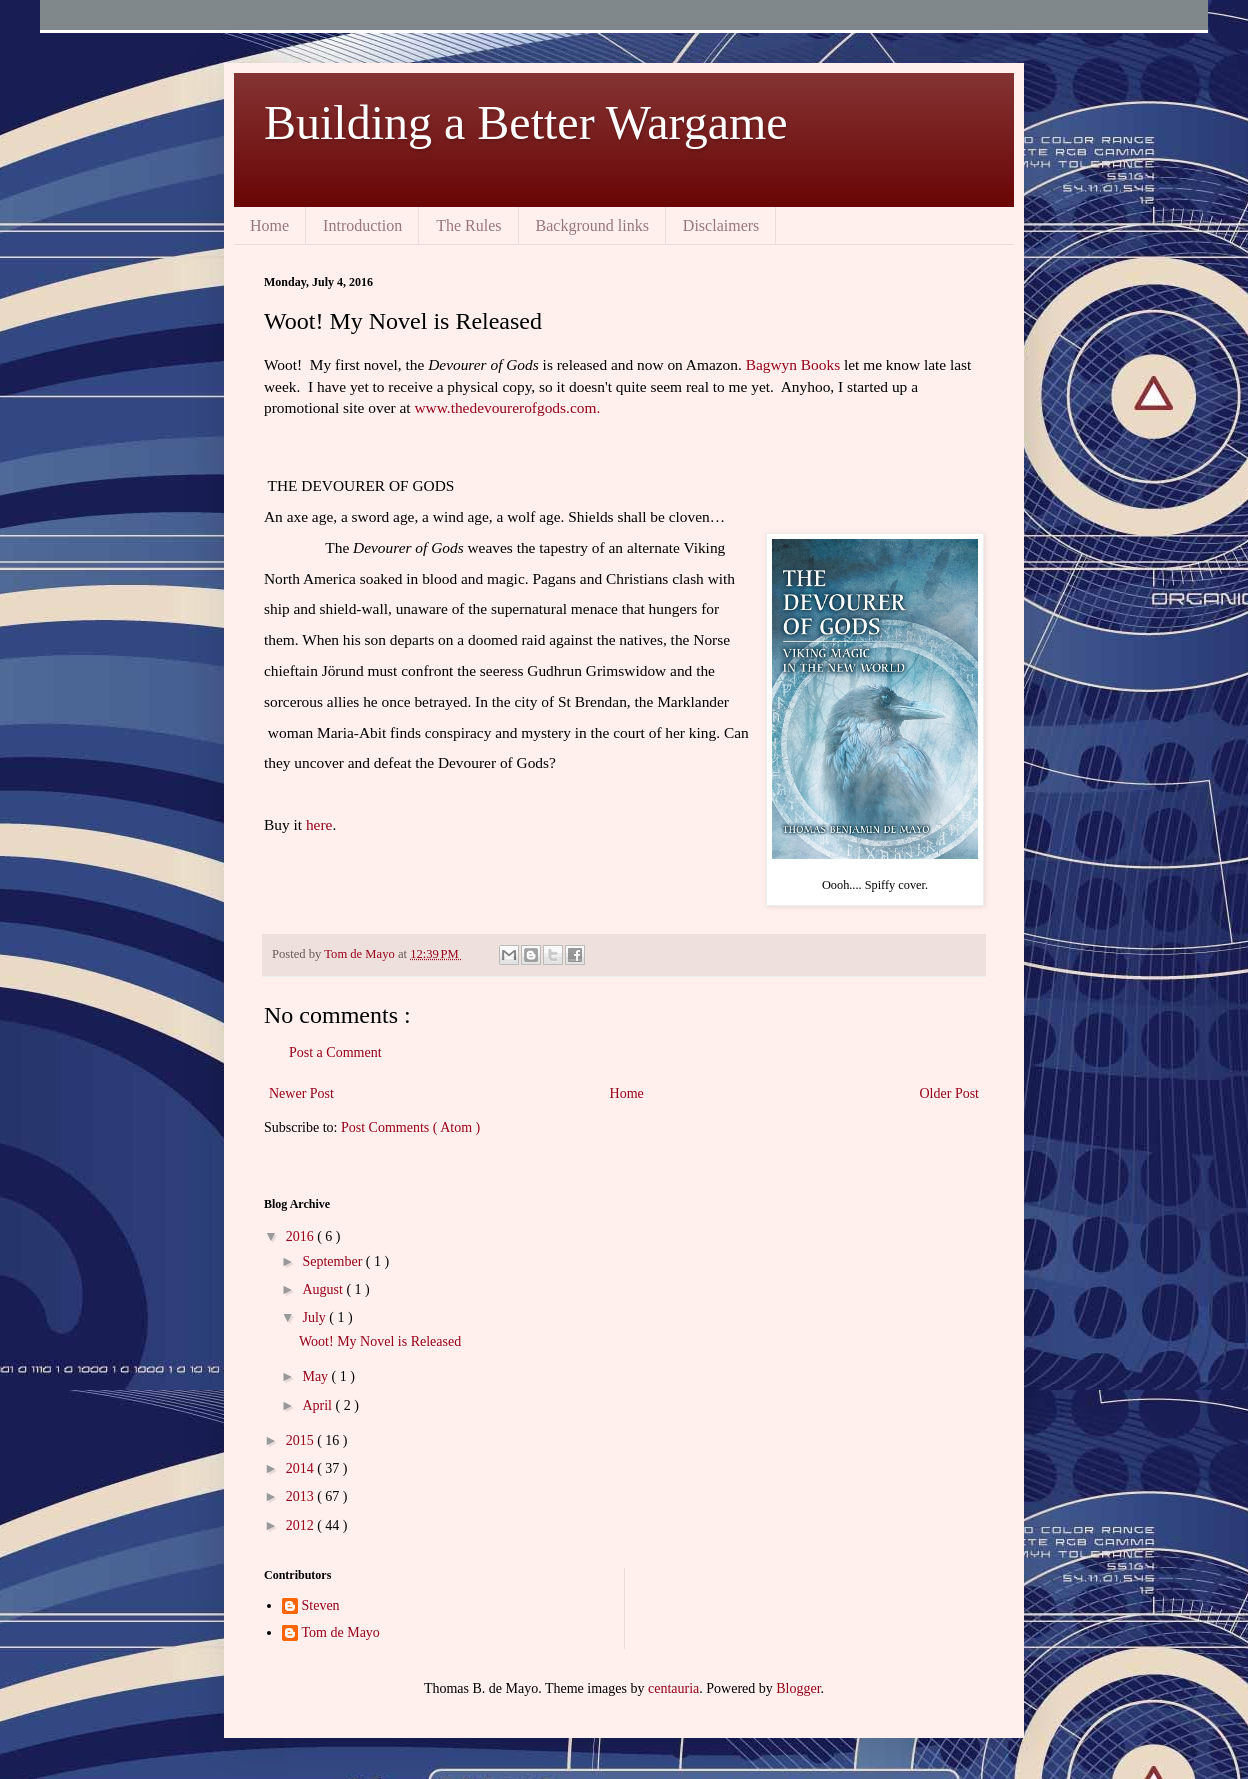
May (316, 1376)
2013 (302, 1496)
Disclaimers (721, 225)
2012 (302, 1525)
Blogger (798, 1688)
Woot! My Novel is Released (380, 1341)
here (319, 824)
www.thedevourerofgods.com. (507, 407)
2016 (302, 1236)
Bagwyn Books (793, 364)
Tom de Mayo (341, 1632)
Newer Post (301, 1093)
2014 (302, 1468)
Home (269, 225)
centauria (673, 1688)
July (315, 1317)
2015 (302, 1440)
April (318, 1405)
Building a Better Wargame (526, 122)
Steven (321, 1605)
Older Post (950, 1093)
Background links (592, 225)
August (324, 1289)
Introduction (362, 225)
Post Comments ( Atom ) (410, 1127)
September (333, 1261)
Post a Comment (335, 1052)
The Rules (468, 225)
